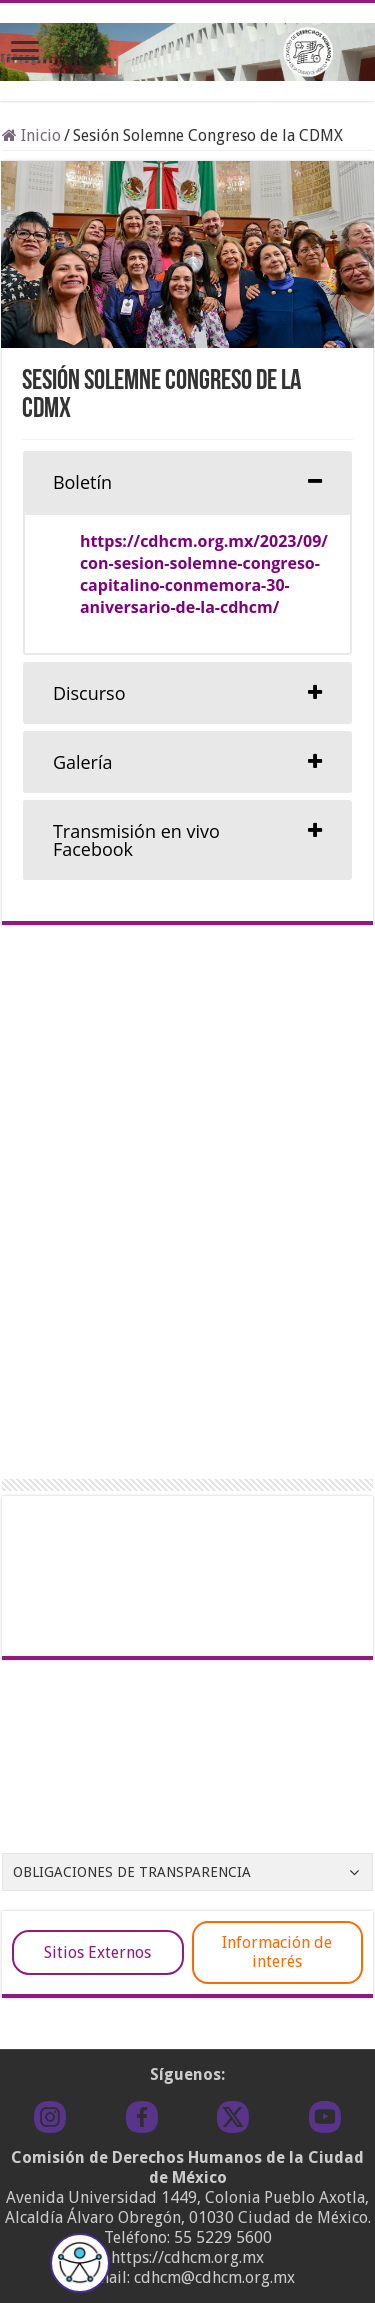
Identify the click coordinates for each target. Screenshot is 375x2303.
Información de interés (277, 1952)
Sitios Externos (97, 1952)
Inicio (31, 135)
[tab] (187, 482)
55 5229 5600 (223, 2237)
